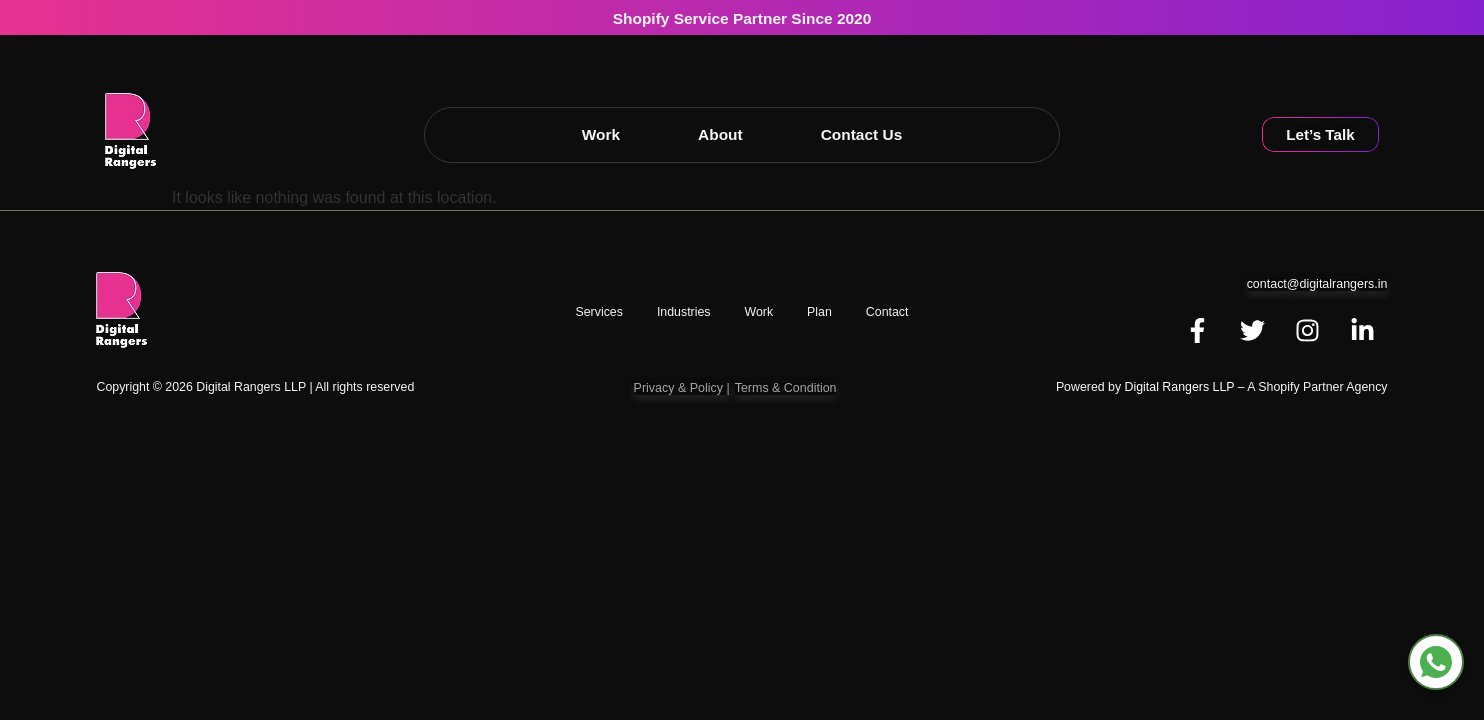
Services (598, 312)
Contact (887, 312)
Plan (819, 312)
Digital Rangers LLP (1180, 387)
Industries (684, 312)
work (758, 312)
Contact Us (862, 134)
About (720, 134)
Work (601, 134)
